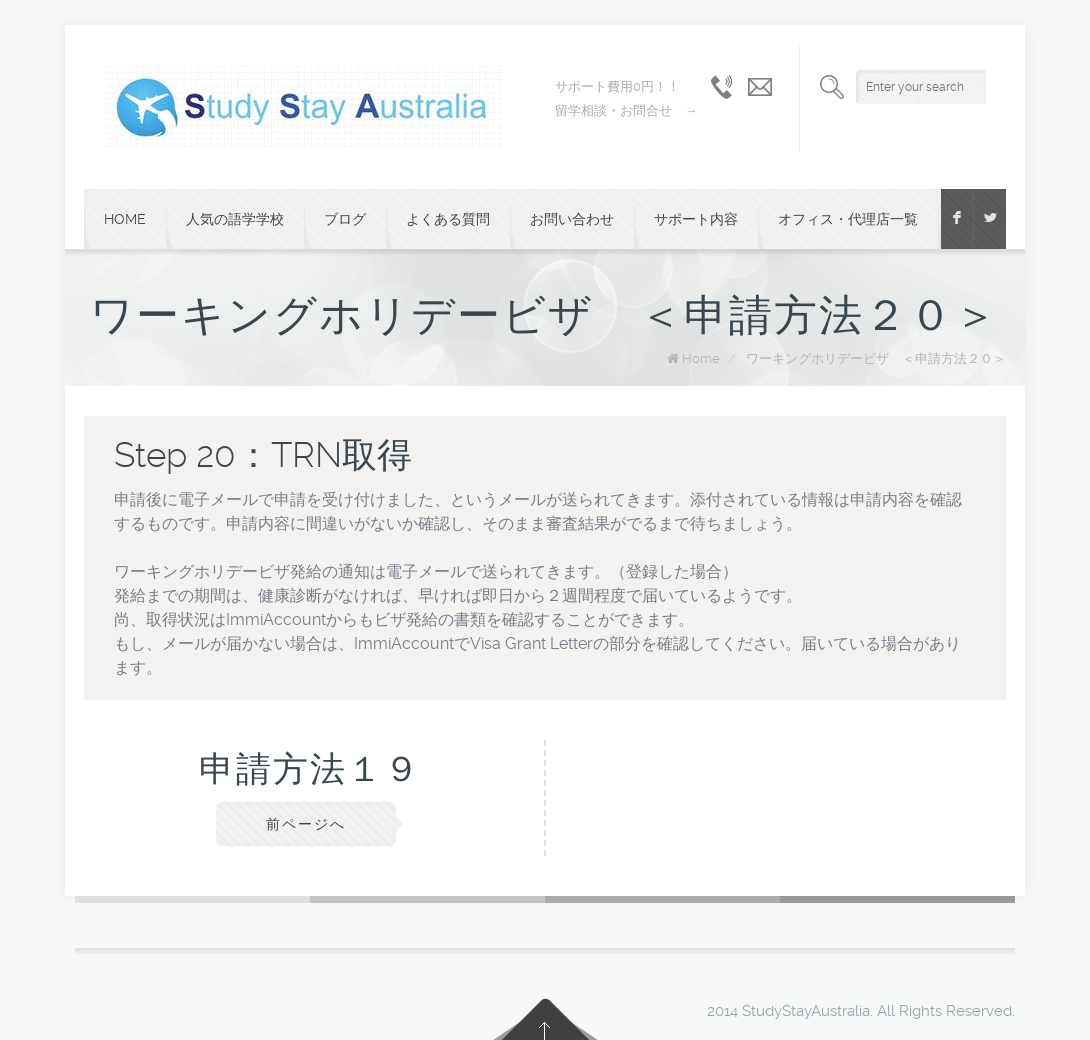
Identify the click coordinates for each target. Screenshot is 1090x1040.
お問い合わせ (572, 219)
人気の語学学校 (235, 219)
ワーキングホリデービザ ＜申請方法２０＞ (876, 358)
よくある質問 (448, 219)
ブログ (345, 219)
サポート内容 (696, 219)
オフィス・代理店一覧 (848, 219)
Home (125, 219)
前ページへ (306, 824)
